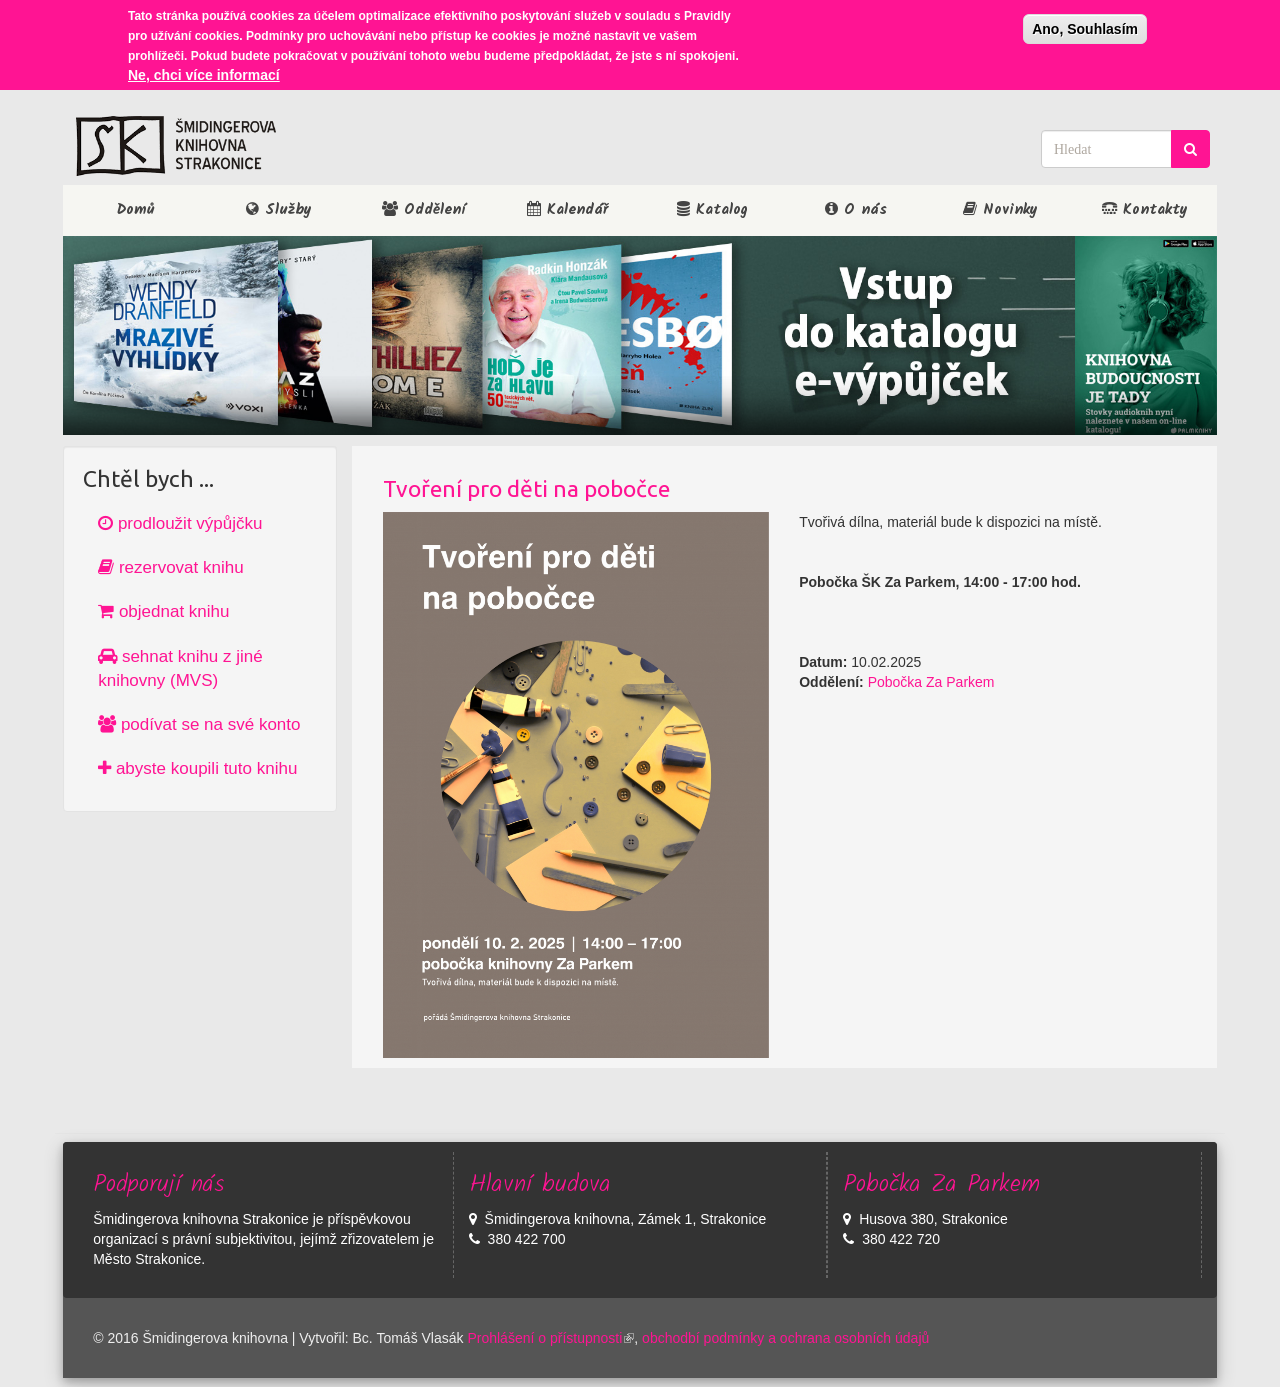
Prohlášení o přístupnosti (550, 1338)
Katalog (712, 210)
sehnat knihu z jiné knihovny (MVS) (180, 668)
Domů (135, 210)
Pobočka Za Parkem (931, 682)
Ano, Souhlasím (1085, 27)
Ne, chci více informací (204, 73)
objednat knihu (163, 611)
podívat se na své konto (199, 724)
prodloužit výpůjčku (180, 523)
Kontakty (1145, 210)
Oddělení (423, 210)
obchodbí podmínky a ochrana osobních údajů (785, 1338)
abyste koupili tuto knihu (197, 768)
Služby (279, 210)
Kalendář (567, 210)
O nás (856, 210)
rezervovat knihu (170, 567)
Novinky (1000, 210)
